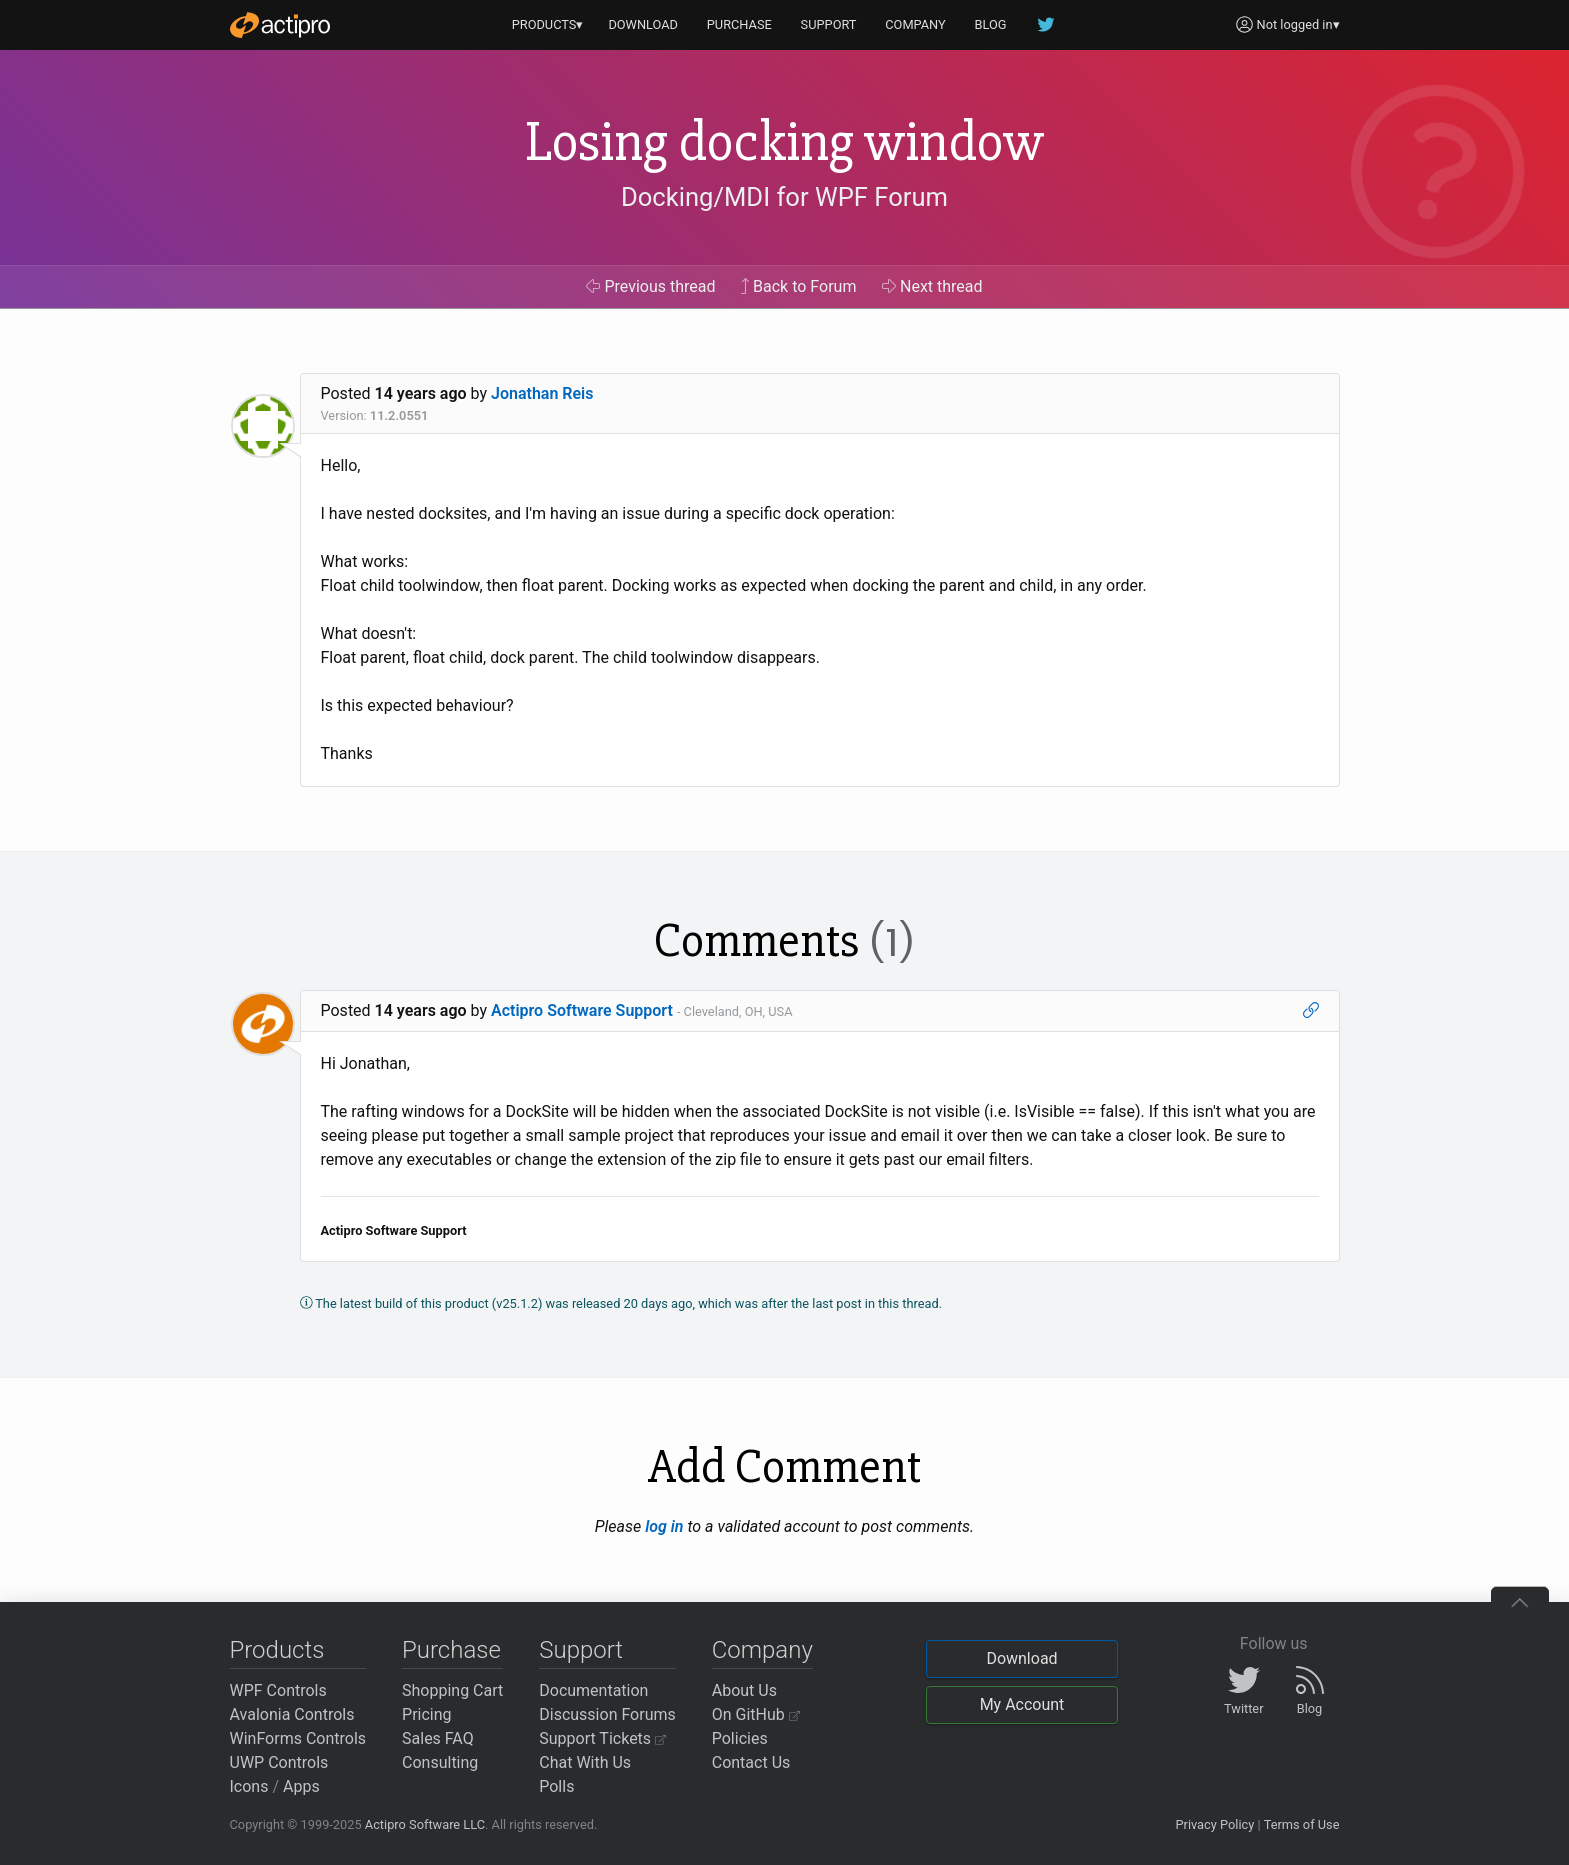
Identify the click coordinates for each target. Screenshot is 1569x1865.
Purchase (451, 1650)
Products (277, 1650)
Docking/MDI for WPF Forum (784, 197)
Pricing (427, 1714)
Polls (556, 1786)
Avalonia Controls (292, 1714)
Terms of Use (1302, 1824)
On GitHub (756, 1714)
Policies (740, 1738)
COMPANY (915, 24)
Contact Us (751, 1762)
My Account (1022, 1704)
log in (664, 1526)
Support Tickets (602, 1738)
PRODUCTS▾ (548, 24)
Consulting (440, 1762)
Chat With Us (585, 1762)
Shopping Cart (452, 1690)
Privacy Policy (1214, 1824)
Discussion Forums (607, 1714)
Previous (650, 286)
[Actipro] (280, 25)
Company (762, 1650)
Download (1021, 1658)
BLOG (991, 24)
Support (581, 1650)
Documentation (593, 1690)
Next (932, 286)
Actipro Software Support (582, 1010)
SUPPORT (829, 24)
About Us (744, 1690)
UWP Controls (279, 1762)
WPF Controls (278, 1690)
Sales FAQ (438, 1738)
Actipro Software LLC (425, 1824)
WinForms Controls (298, 1738)
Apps (301, 1786)
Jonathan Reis (542, 393)
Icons (249, 1786)
